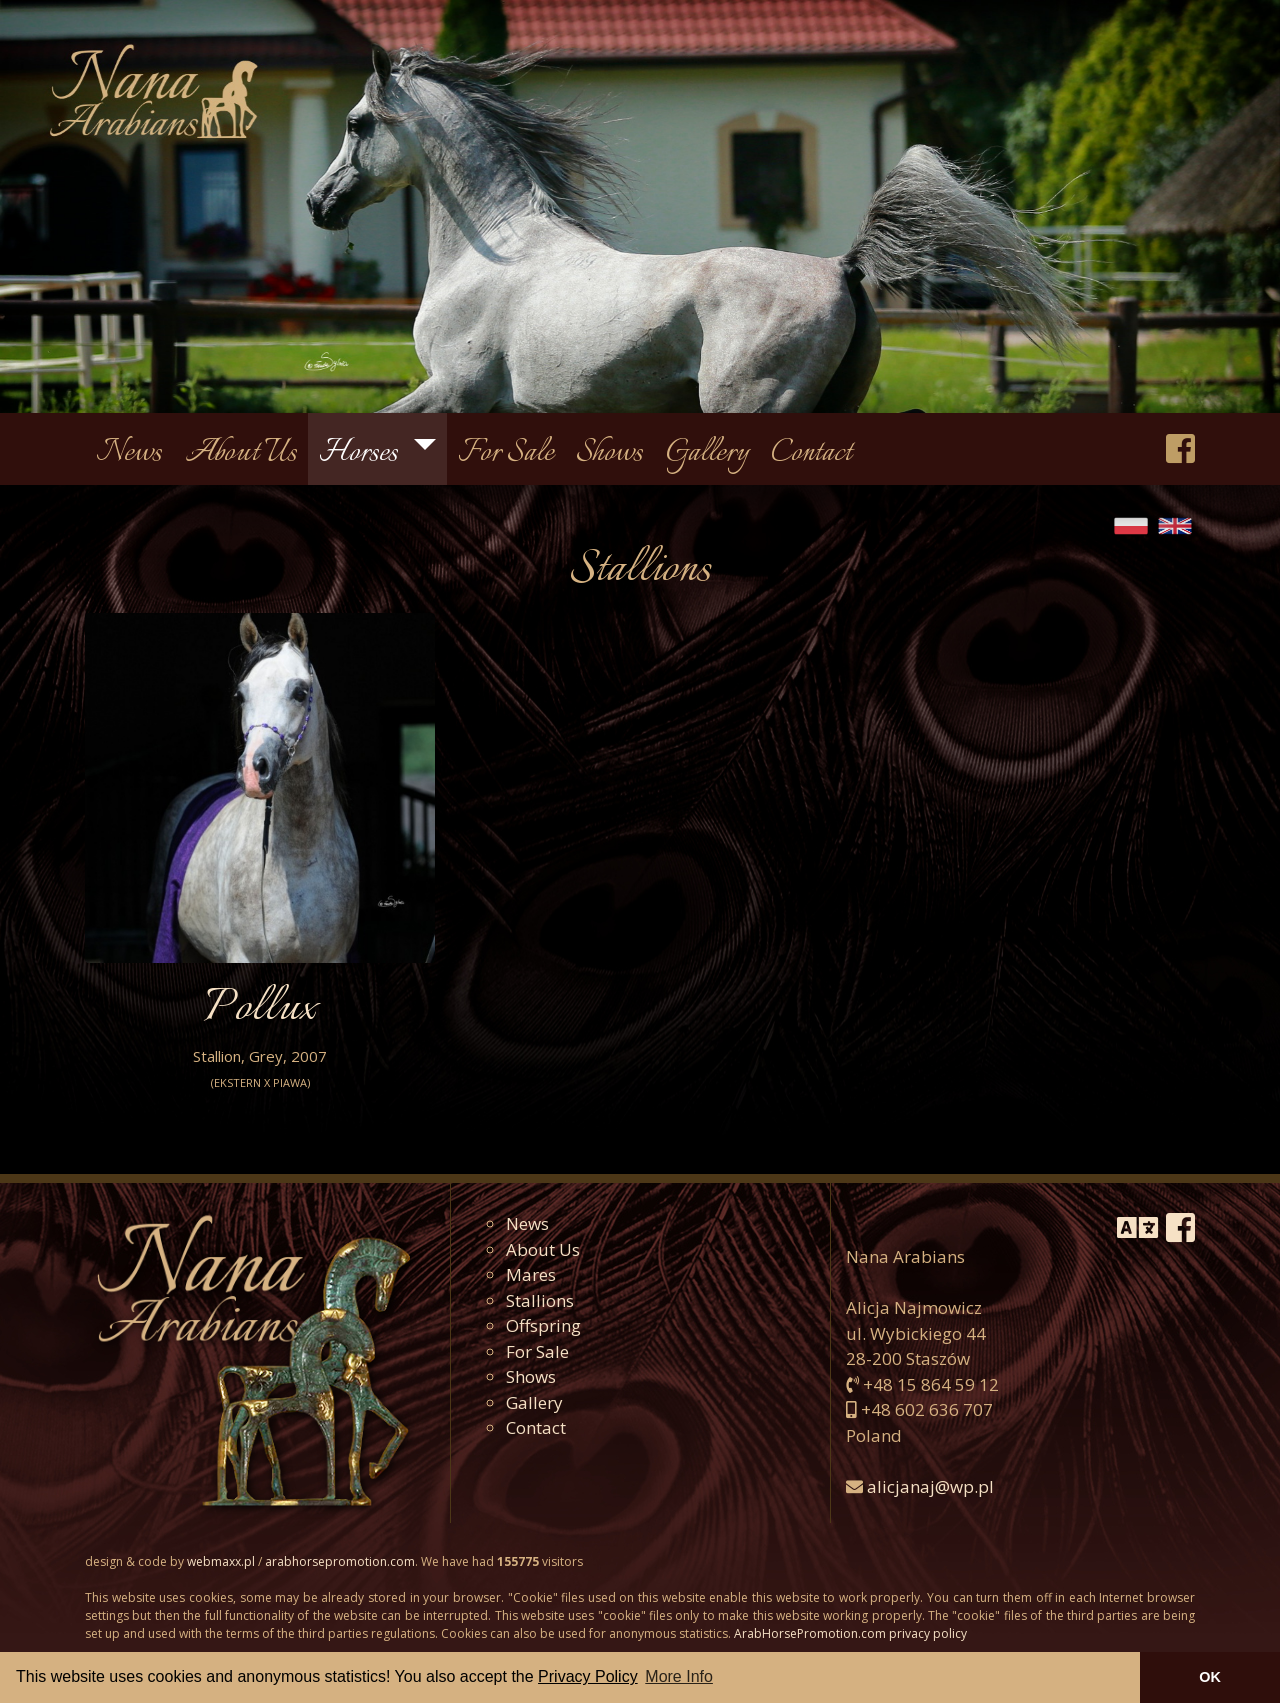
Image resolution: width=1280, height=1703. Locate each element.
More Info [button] (679, 1676)
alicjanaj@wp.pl (930, 1486)
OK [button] (1210, 1677)
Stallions (540, 1300)
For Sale (506, 453)
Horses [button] (361, 453)
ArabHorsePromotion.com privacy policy (850, 1633)
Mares (531, 1274)
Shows (609, 453)
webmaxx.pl (221, 1561)
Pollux (260, 1009)
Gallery (707, 453)
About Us (241, 453)
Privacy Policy (588, 1676)
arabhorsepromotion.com (340, 1561)
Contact (811, 453)
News (129, 453)
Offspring (543, 1325)
